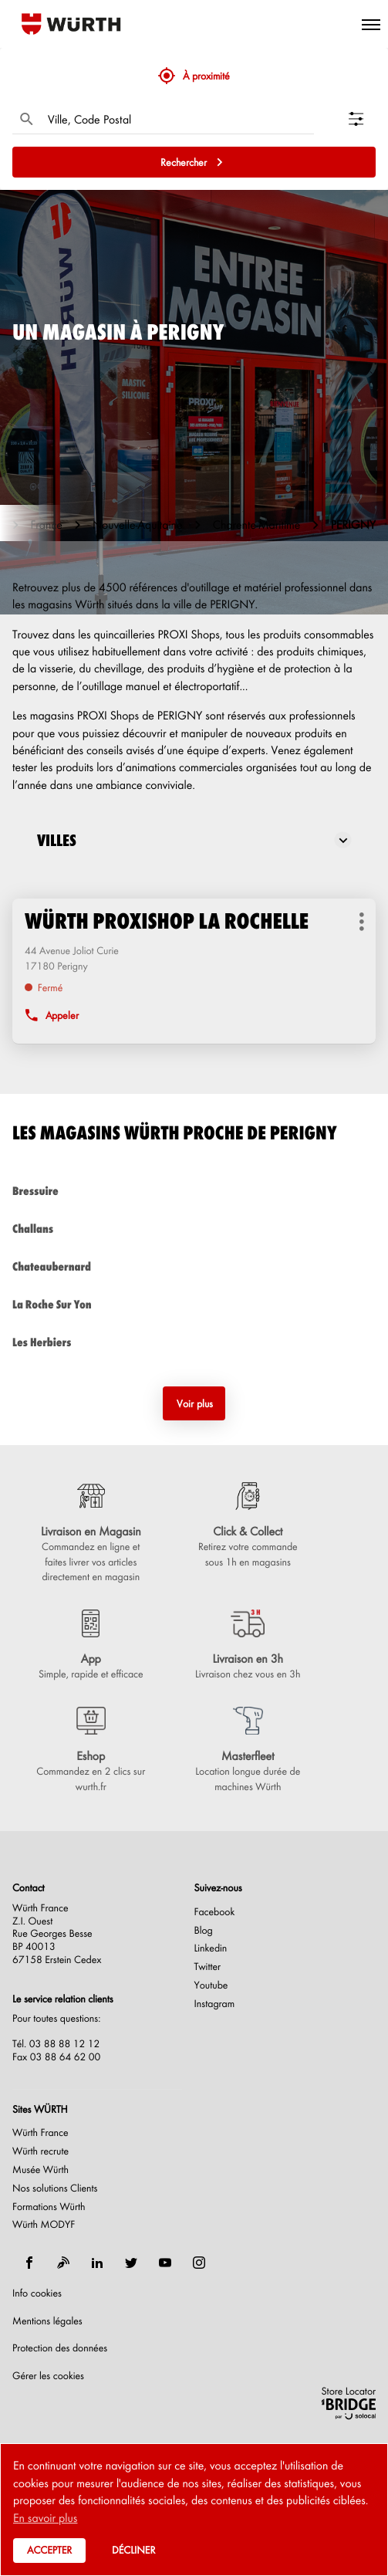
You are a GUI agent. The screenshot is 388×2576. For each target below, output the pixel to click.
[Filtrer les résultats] (362, 118)
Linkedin (211, 1948)
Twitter (207, 1967)
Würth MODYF (43, 2224)
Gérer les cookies (48, 2375)
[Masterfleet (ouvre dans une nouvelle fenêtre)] (248, 1751)
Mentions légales (47, 2321)
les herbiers (194, 1342)
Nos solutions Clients (55, 2188)
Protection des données (59, 2348)
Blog (203, 1930)
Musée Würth (40, 2170)
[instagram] (199, 2263)
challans (194, 1228)
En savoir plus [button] (45, 2517)
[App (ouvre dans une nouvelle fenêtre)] (91, 1645)
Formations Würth (48, 2207)
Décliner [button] (133, 2550)
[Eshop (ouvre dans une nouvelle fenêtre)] (91, 1751)
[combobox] (177, 118)
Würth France (40, 2133)
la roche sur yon (194, 1304)
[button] (371, 24)
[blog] (63, 2263)
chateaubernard (194, 1266)
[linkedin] (97, 2263)
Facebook (214, 1912)
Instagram (214, 2004)
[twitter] (131, 2263)
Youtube (211, 1985)
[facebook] (29, 2263)
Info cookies (37, 2293)
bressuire (194, 1191)
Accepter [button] (49, 2550)
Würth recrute (40, 2151)
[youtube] (165, 2263)
